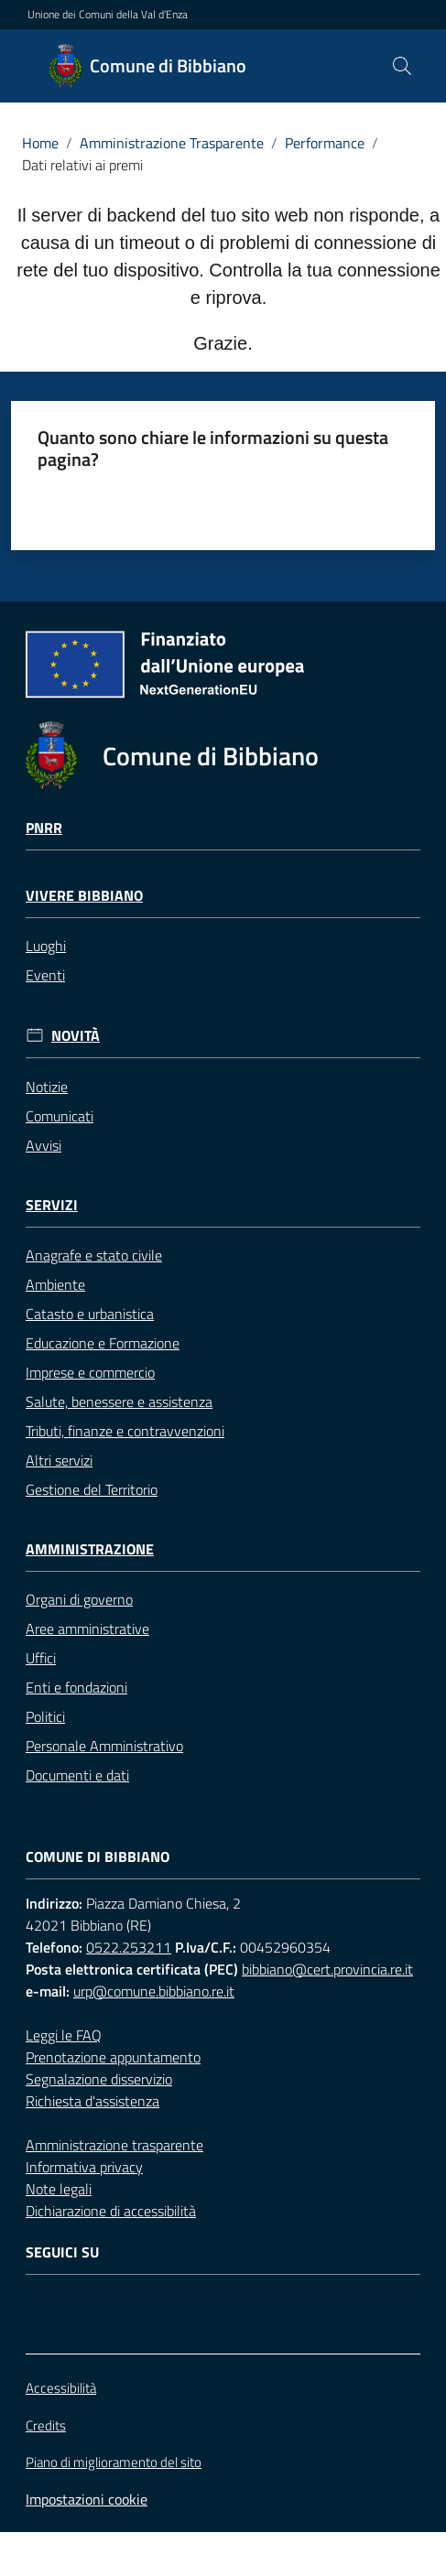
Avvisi (43, 1145)
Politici (45, 1716)
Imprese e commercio (90, 1372)
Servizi (52, 1205)
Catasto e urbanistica (90, 1314)
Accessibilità (61, 2387)
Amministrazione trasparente (114, 2145)
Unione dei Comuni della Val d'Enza (107, 14)
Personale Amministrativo (104, 1746)
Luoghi (46, 946)
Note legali (59, 2189)
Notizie (47, 1087)
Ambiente (55, 1284)
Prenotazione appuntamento (113, 2057)
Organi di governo (79, 1599)
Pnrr (44, 828)
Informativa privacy (84, 2167)
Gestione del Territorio (92, 1489)
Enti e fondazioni (76, 1687)
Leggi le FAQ (64, 2035)
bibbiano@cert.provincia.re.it (327, 1969)
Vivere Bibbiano (84, 895)
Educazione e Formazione (102, 1343)
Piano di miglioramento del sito (113, 2462)
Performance (324, 143)
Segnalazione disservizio (99, 2079)
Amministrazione (90, 1549)
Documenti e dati (77, 1775)
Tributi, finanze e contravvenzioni (125, 1431)
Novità (75, 1035)
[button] (402, 65)
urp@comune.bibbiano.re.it (153, 1991)
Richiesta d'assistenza (92, 2101)
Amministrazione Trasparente (172, 143)
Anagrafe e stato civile (94, 1255)
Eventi (45, 975)
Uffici (41, 1658)
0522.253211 (128, 1947)
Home (40, 143)
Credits (46, 2426)
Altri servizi (59, 1460)
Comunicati (59, 1116)
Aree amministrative (87, 1629)
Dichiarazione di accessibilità (111, 2211)
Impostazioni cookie (86, 2499)
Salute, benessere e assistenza (119, 1401)
